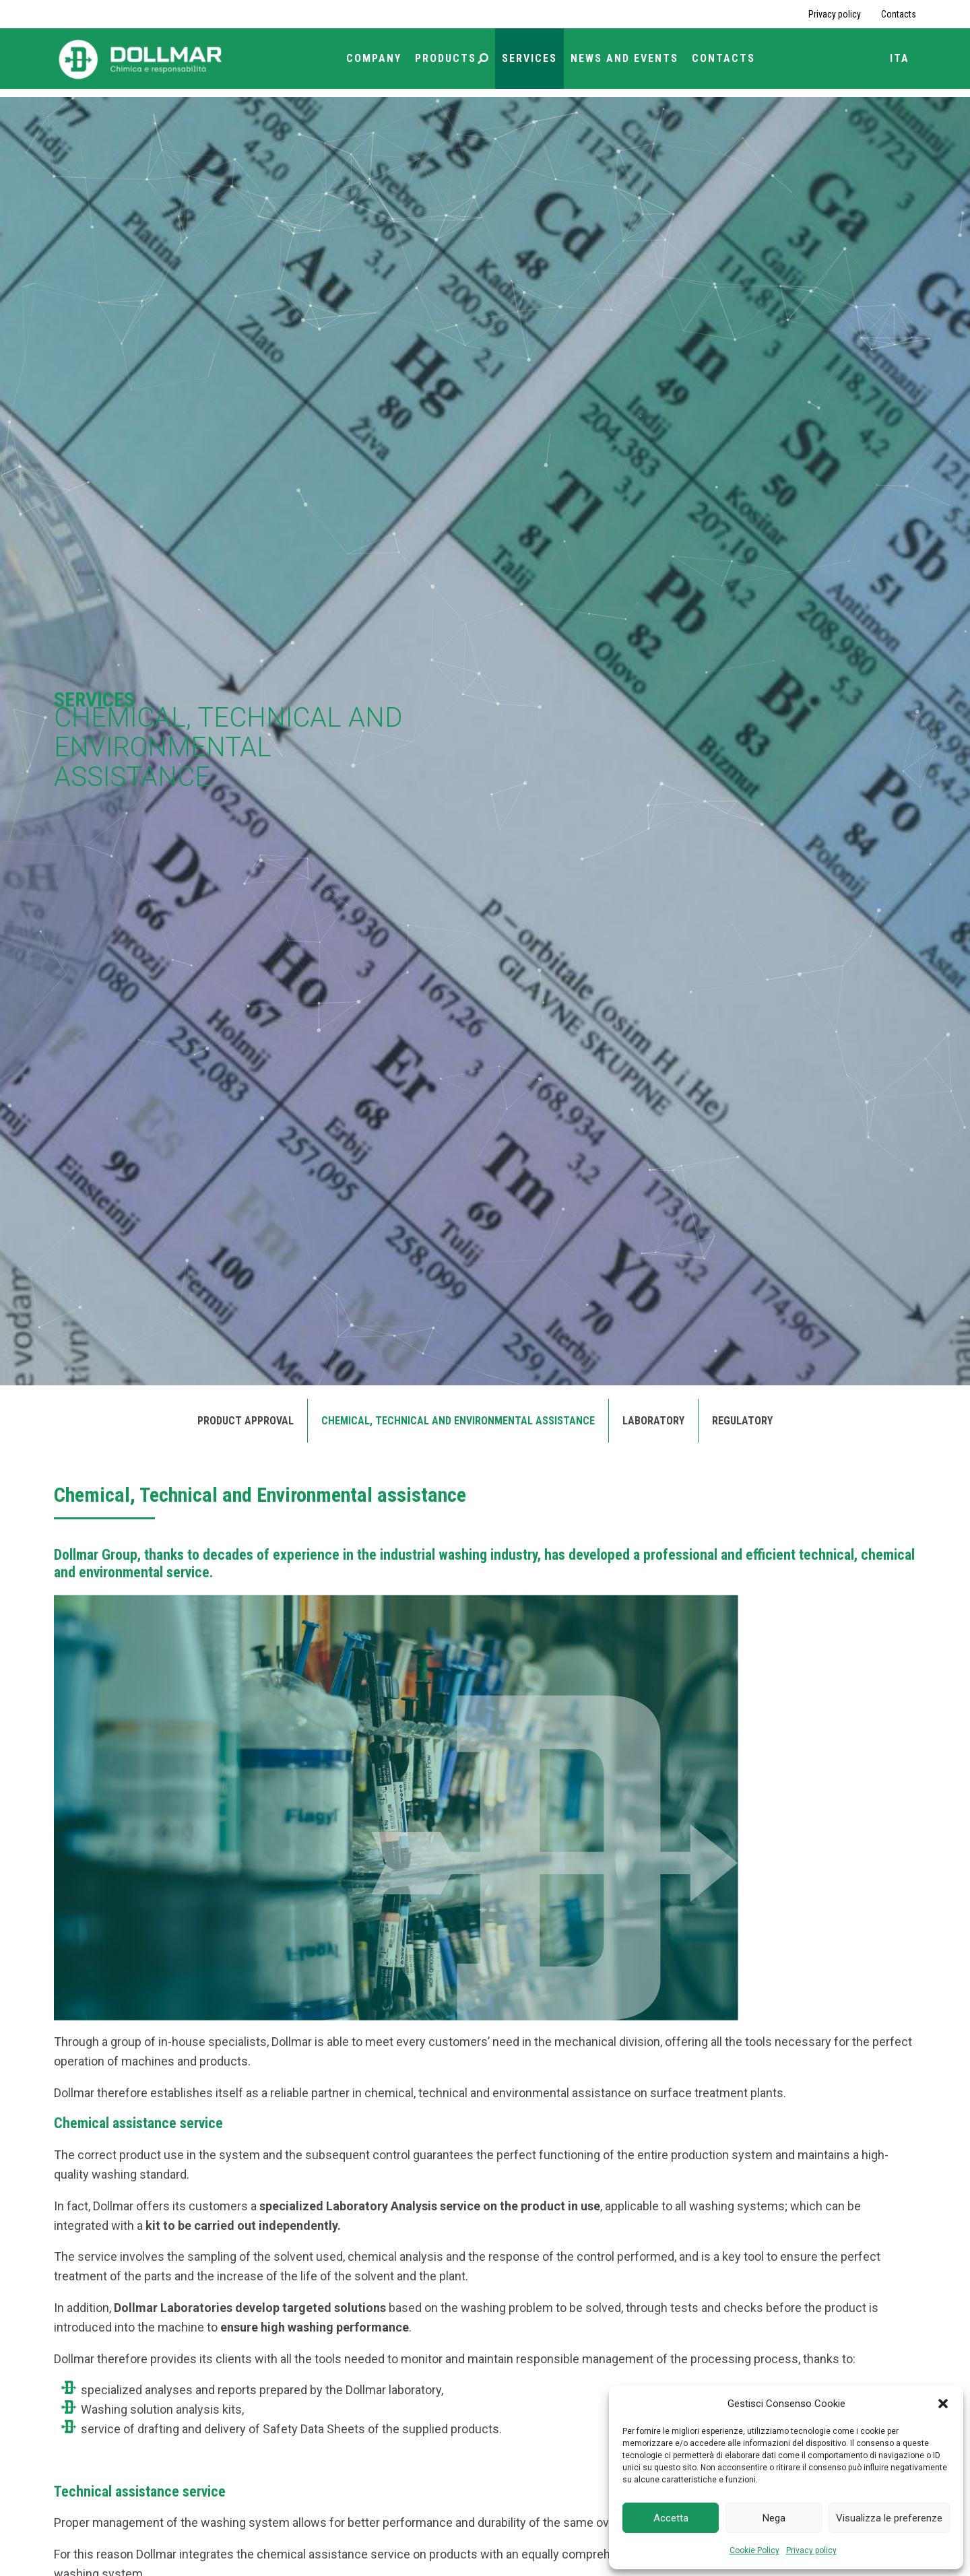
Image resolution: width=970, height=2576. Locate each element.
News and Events (624, 58)
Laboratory (653, 1420)
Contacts (898, 14)
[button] (943, 2403)
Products (451, 58)
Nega (774, 2518)
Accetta (670, 2518)
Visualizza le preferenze (889, 2518)
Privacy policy (811, 2550)
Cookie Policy (754, 2550)
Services (529, 58)
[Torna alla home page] (141, 58)
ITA (899, 58)
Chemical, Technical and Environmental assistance (458, 1420)
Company (373, 58)
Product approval (245, 1420)
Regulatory (742, 1420)
